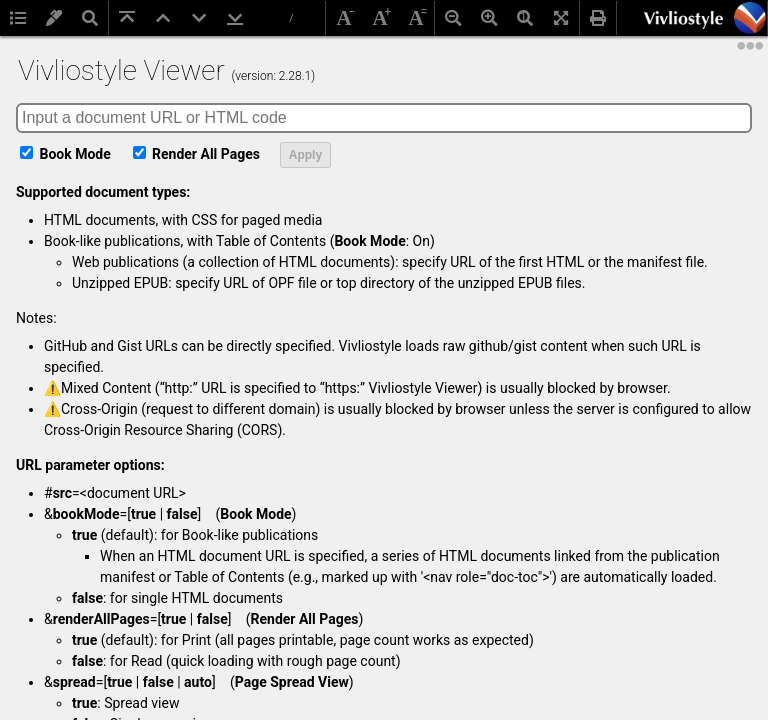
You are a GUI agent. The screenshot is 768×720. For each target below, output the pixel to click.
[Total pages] (293, 19)
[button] (750, 18)
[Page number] (269, 18)
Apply (305, 155)
